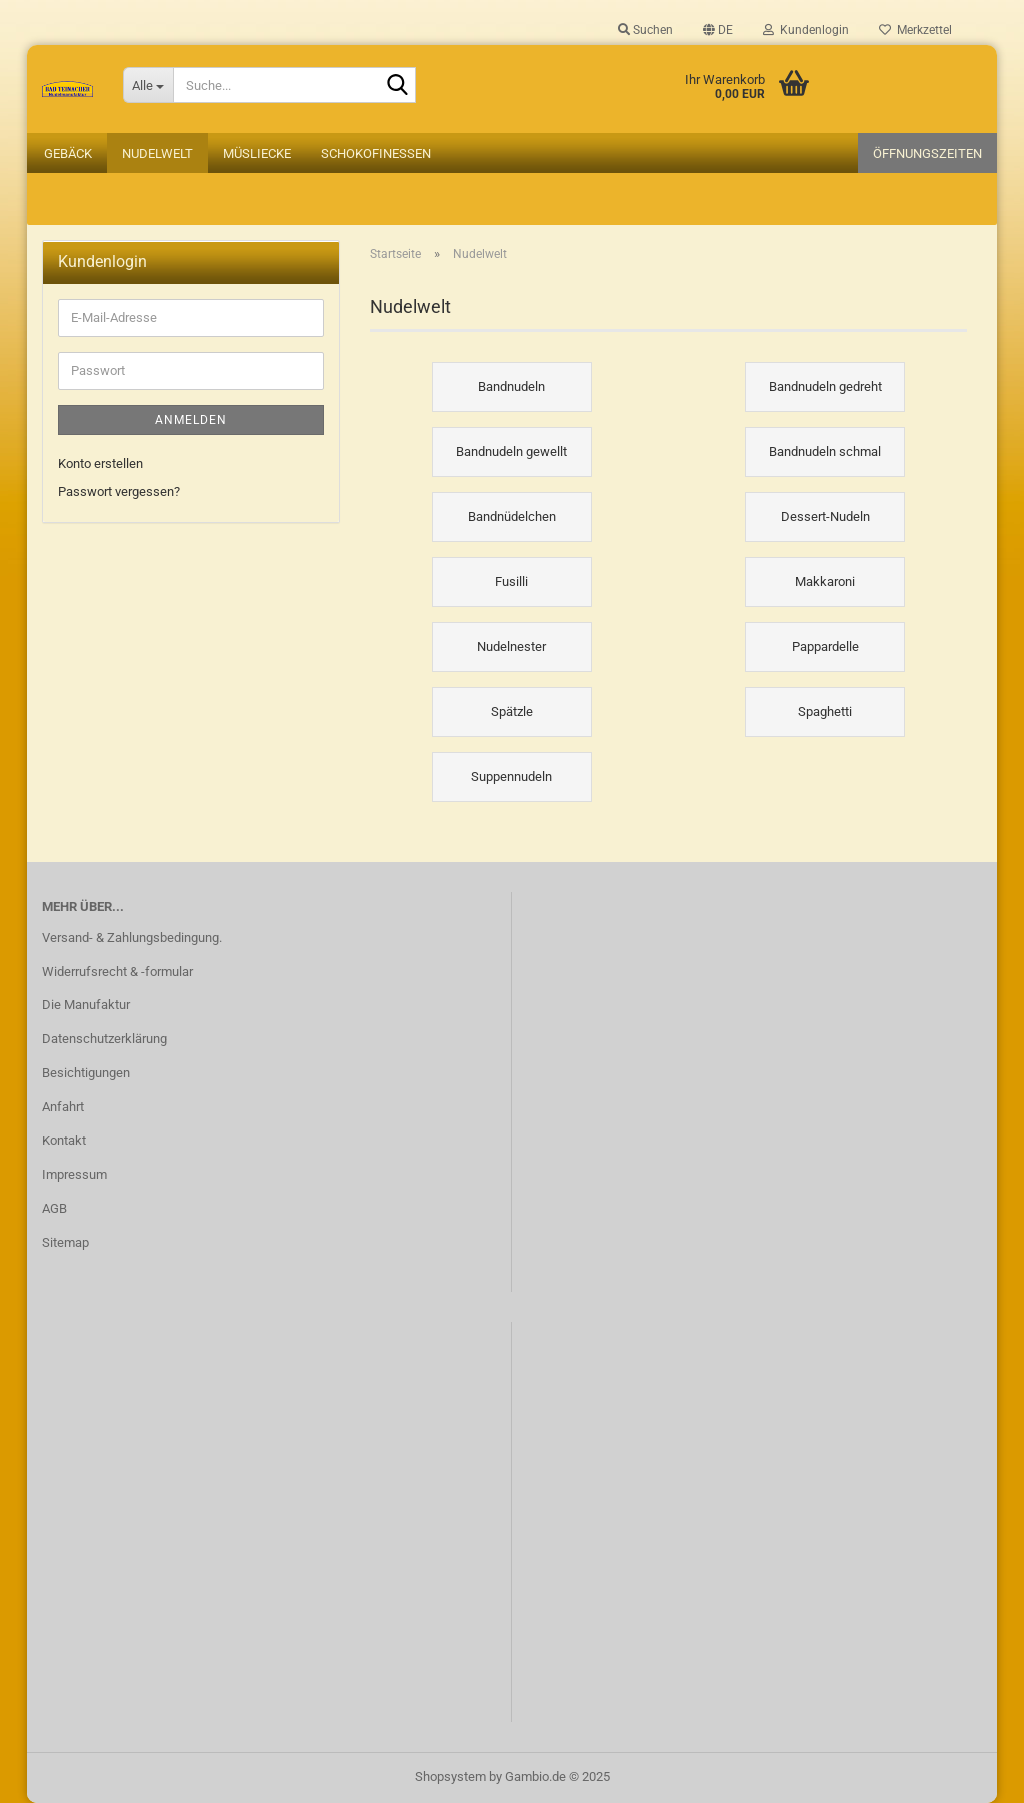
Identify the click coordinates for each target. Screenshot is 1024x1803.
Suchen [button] (645, 30)
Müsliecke (257, 153)
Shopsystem (450, 1776)
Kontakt (64, 1140)
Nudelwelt (157, 153)
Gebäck (68, 153)
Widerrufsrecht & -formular (117, 971)
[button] (718, 30)
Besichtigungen (86, 1072)
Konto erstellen (100, 463)
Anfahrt (63, 1106)
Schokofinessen (376, 153)
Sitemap (65, 1242)
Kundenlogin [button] (806, 30)
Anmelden (191, 420)
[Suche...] (148, 85)
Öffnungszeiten (927, 153)
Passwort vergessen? (119, 491)
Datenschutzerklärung (104, 1038)
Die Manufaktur (86, 1004)
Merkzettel (915, 30)
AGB (54, 1208)
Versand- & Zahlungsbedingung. (132, 937)
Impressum (74, 1174)
